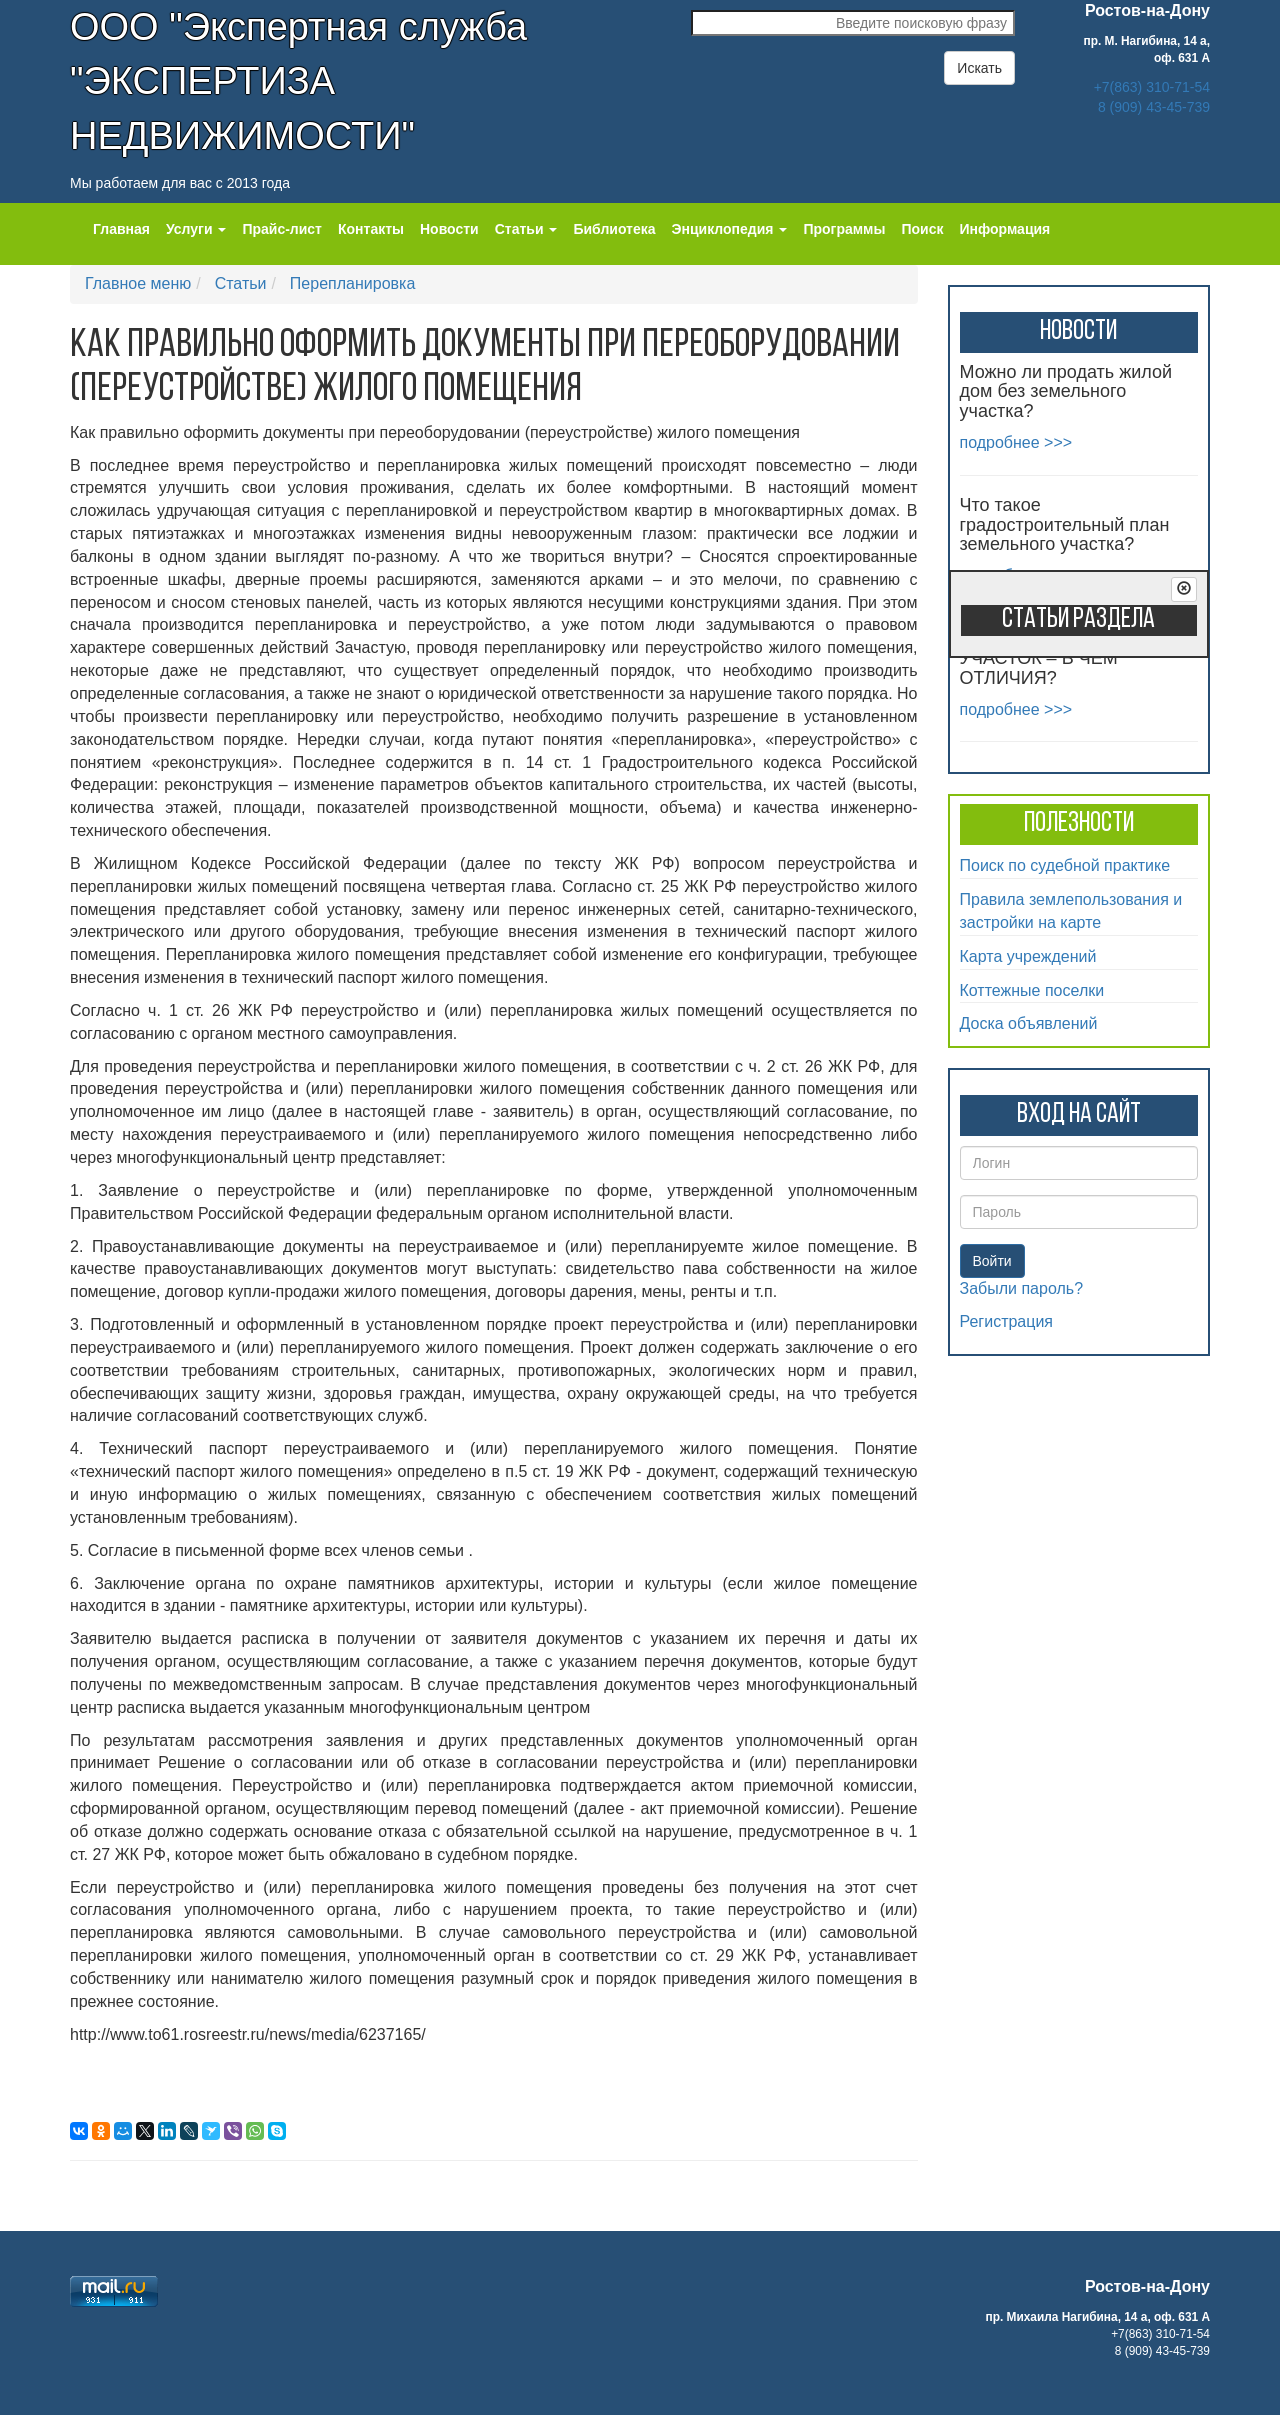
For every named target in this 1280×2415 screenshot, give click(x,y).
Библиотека (614, 229)
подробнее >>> (1016, 442)
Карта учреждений (1028, 956)
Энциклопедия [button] (730, 229)
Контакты (371, 229)
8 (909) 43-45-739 (1154, 107)
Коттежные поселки (1032, 990)
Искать (979, 68)
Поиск (922, 229)
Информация (1004, 229)
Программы (844, 229)
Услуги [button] (196, 229)
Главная (121, 229)
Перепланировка (352, 283)
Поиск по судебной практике (1065, 865)
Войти (992, 1261)
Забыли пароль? (1022, 1288)
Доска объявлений (1029, 1023)
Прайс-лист (282, 229)
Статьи (241, 283)
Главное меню (138, 283)
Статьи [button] (526, 229)
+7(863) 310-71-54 (1152, 87)
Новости (449, 229)
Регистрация (1007, 1321)
